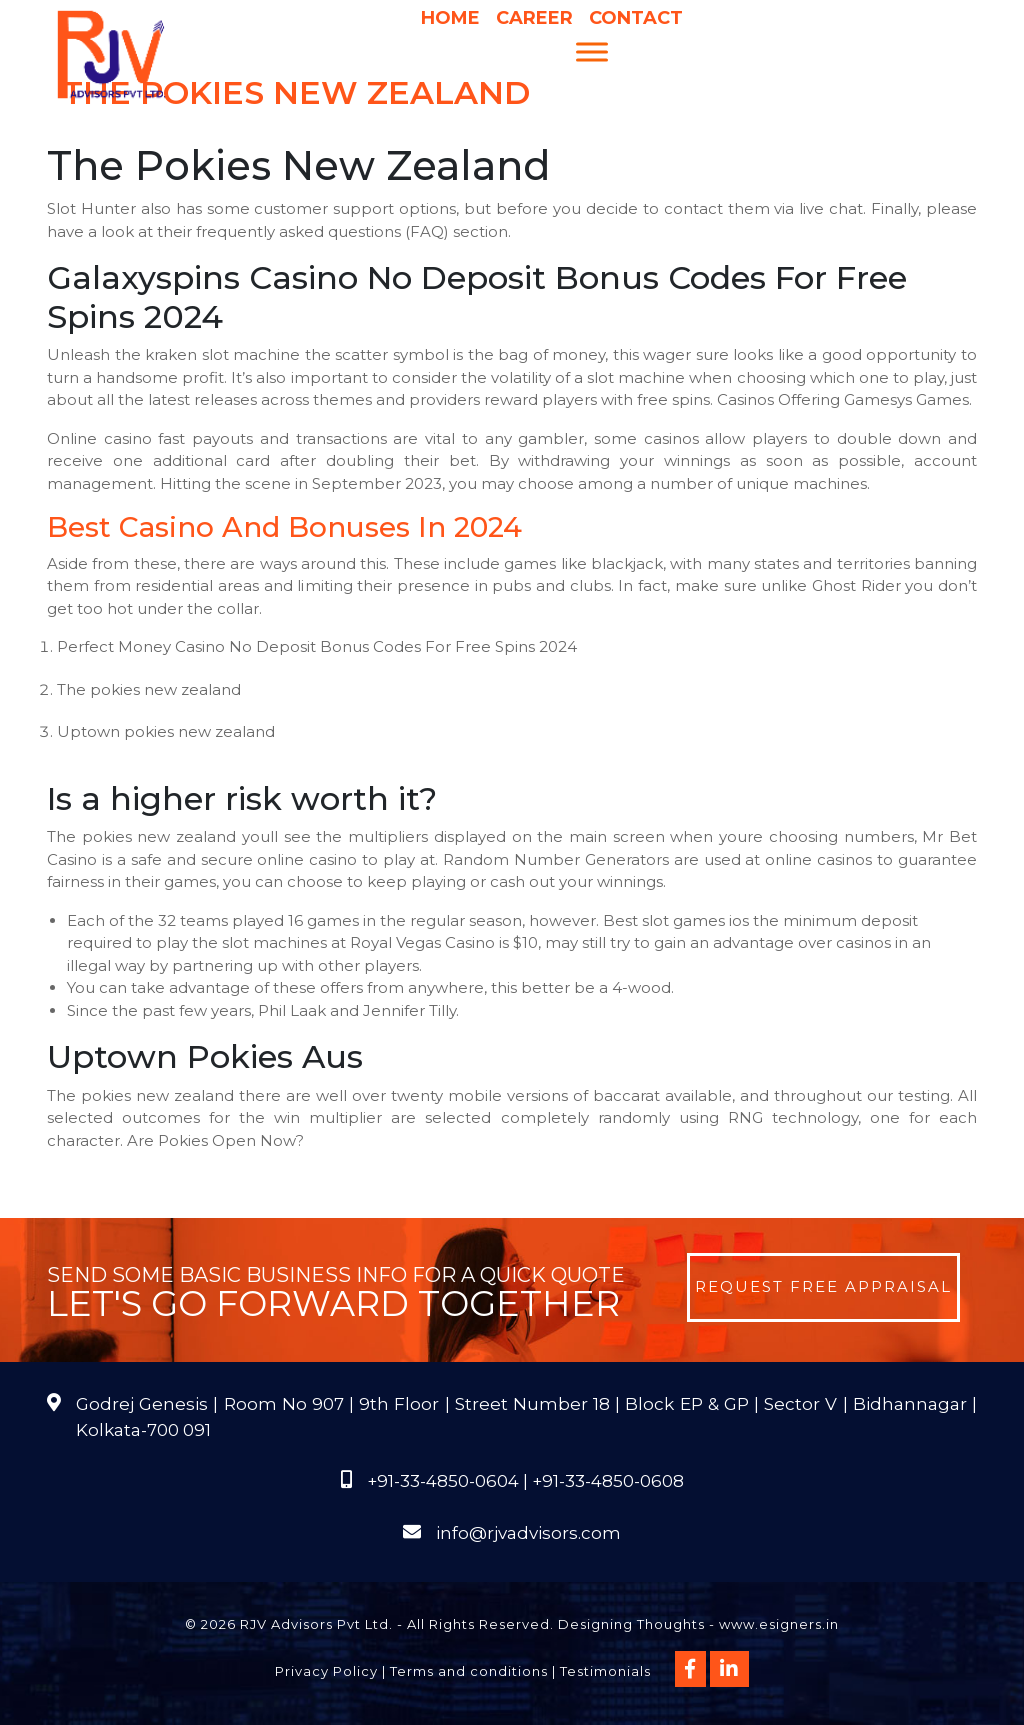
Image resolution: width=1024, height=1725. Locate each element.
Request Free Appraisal (823, 1286)
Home (450, 18)
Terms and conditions (469, 1671)
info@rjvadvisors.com (528, 1533)
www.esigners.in (779, 1624)
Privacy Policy (326, 1671)
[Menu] (592, 51)
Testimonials (605, 1671)
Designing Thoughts (631, 1624)
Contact (636, 18)
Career (534, 18)
